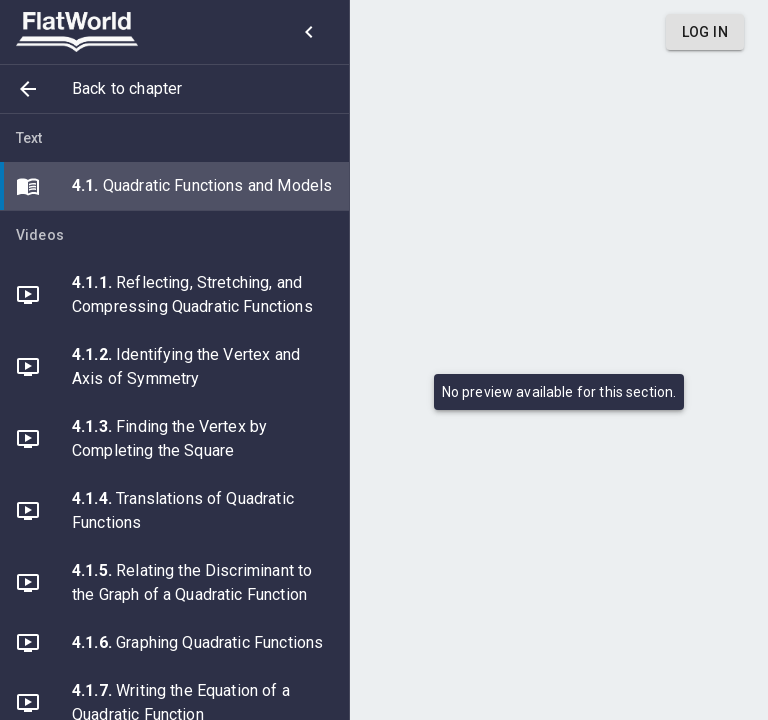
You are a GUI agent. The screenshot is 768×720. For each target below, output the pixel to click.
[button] (174, 89)
